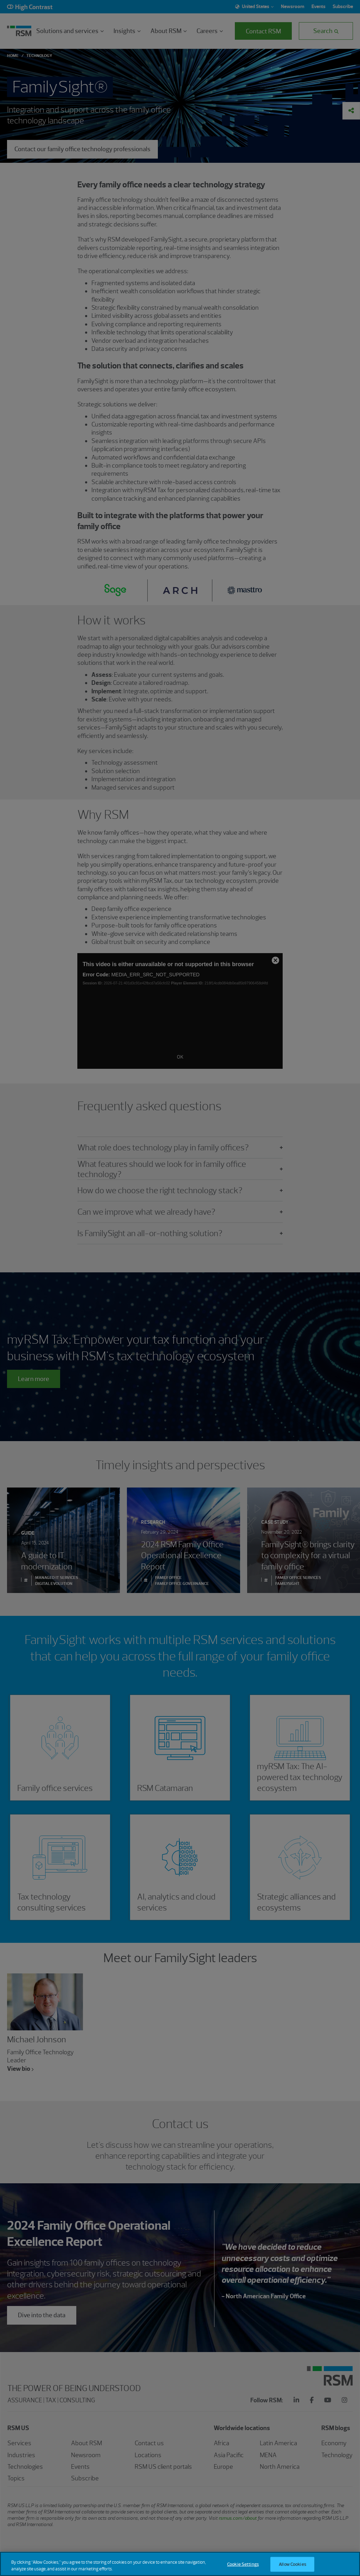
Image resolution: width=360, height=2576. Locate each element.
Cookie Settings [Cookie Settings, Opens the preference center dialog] (243, 2565)
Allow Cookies (292, 2565)
